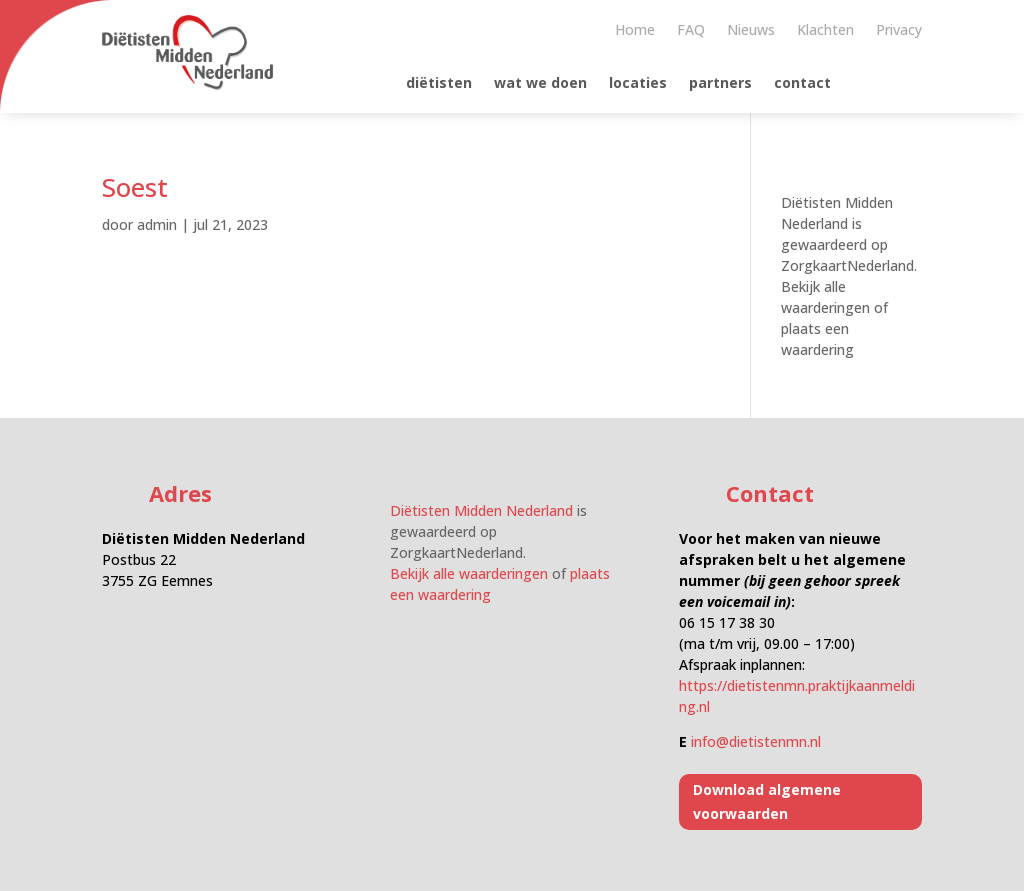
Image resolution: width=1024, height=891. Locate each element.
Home (635, 31)
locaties (638, 84)
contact (802, 84)
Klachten (825, 31)
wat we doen (540, 84)
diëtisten (439, 84)
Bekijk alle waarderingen (469, 573)
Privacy (899, 31)
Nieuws (751, 31)
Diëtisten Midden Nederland (481, 510)
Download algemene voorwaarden (767, 801)
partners (720, 84)
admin (157, 224)
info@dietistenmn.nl (756, 741)
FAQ (691, 31)
